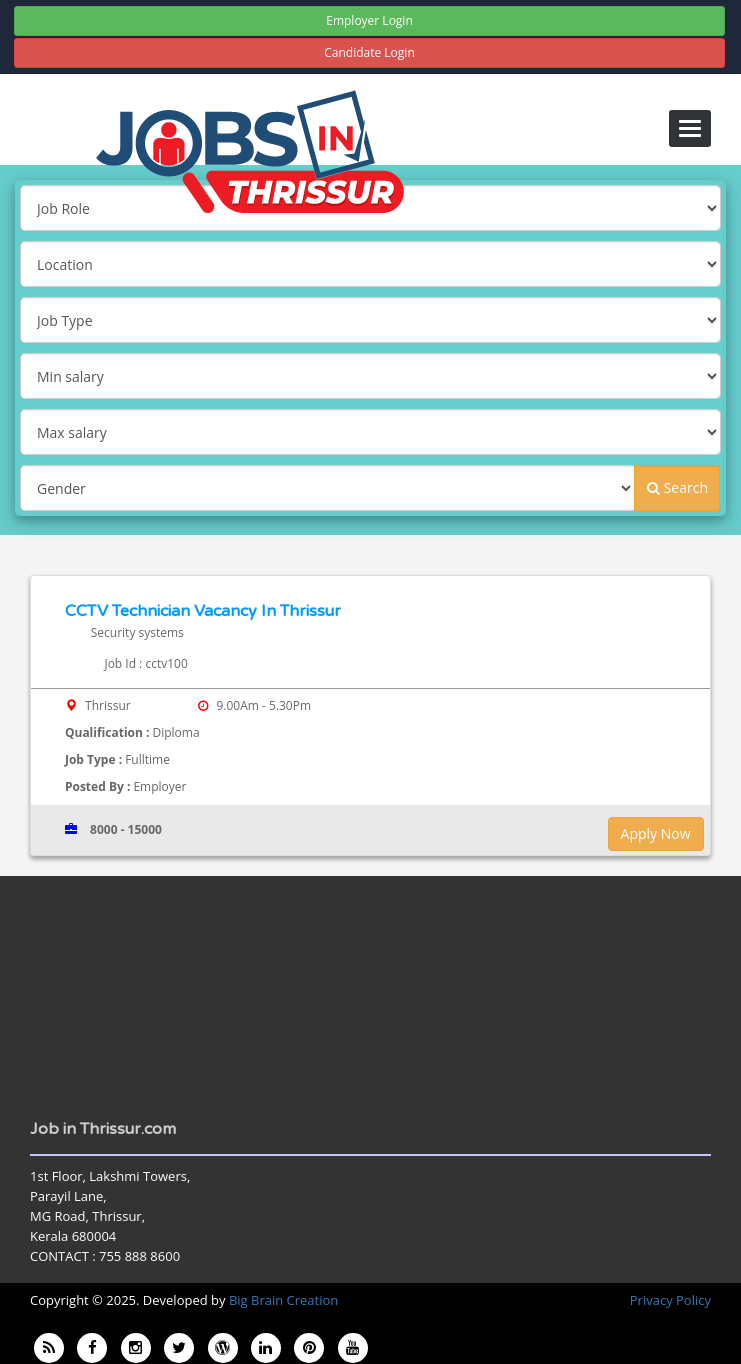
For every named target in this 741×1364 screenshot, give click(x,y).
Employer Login (369, 20)
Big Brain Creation (283, 1300)
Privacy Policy (670, 1300)
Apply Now (656, 833)
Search (677, 487)
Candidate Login (369, 52)
